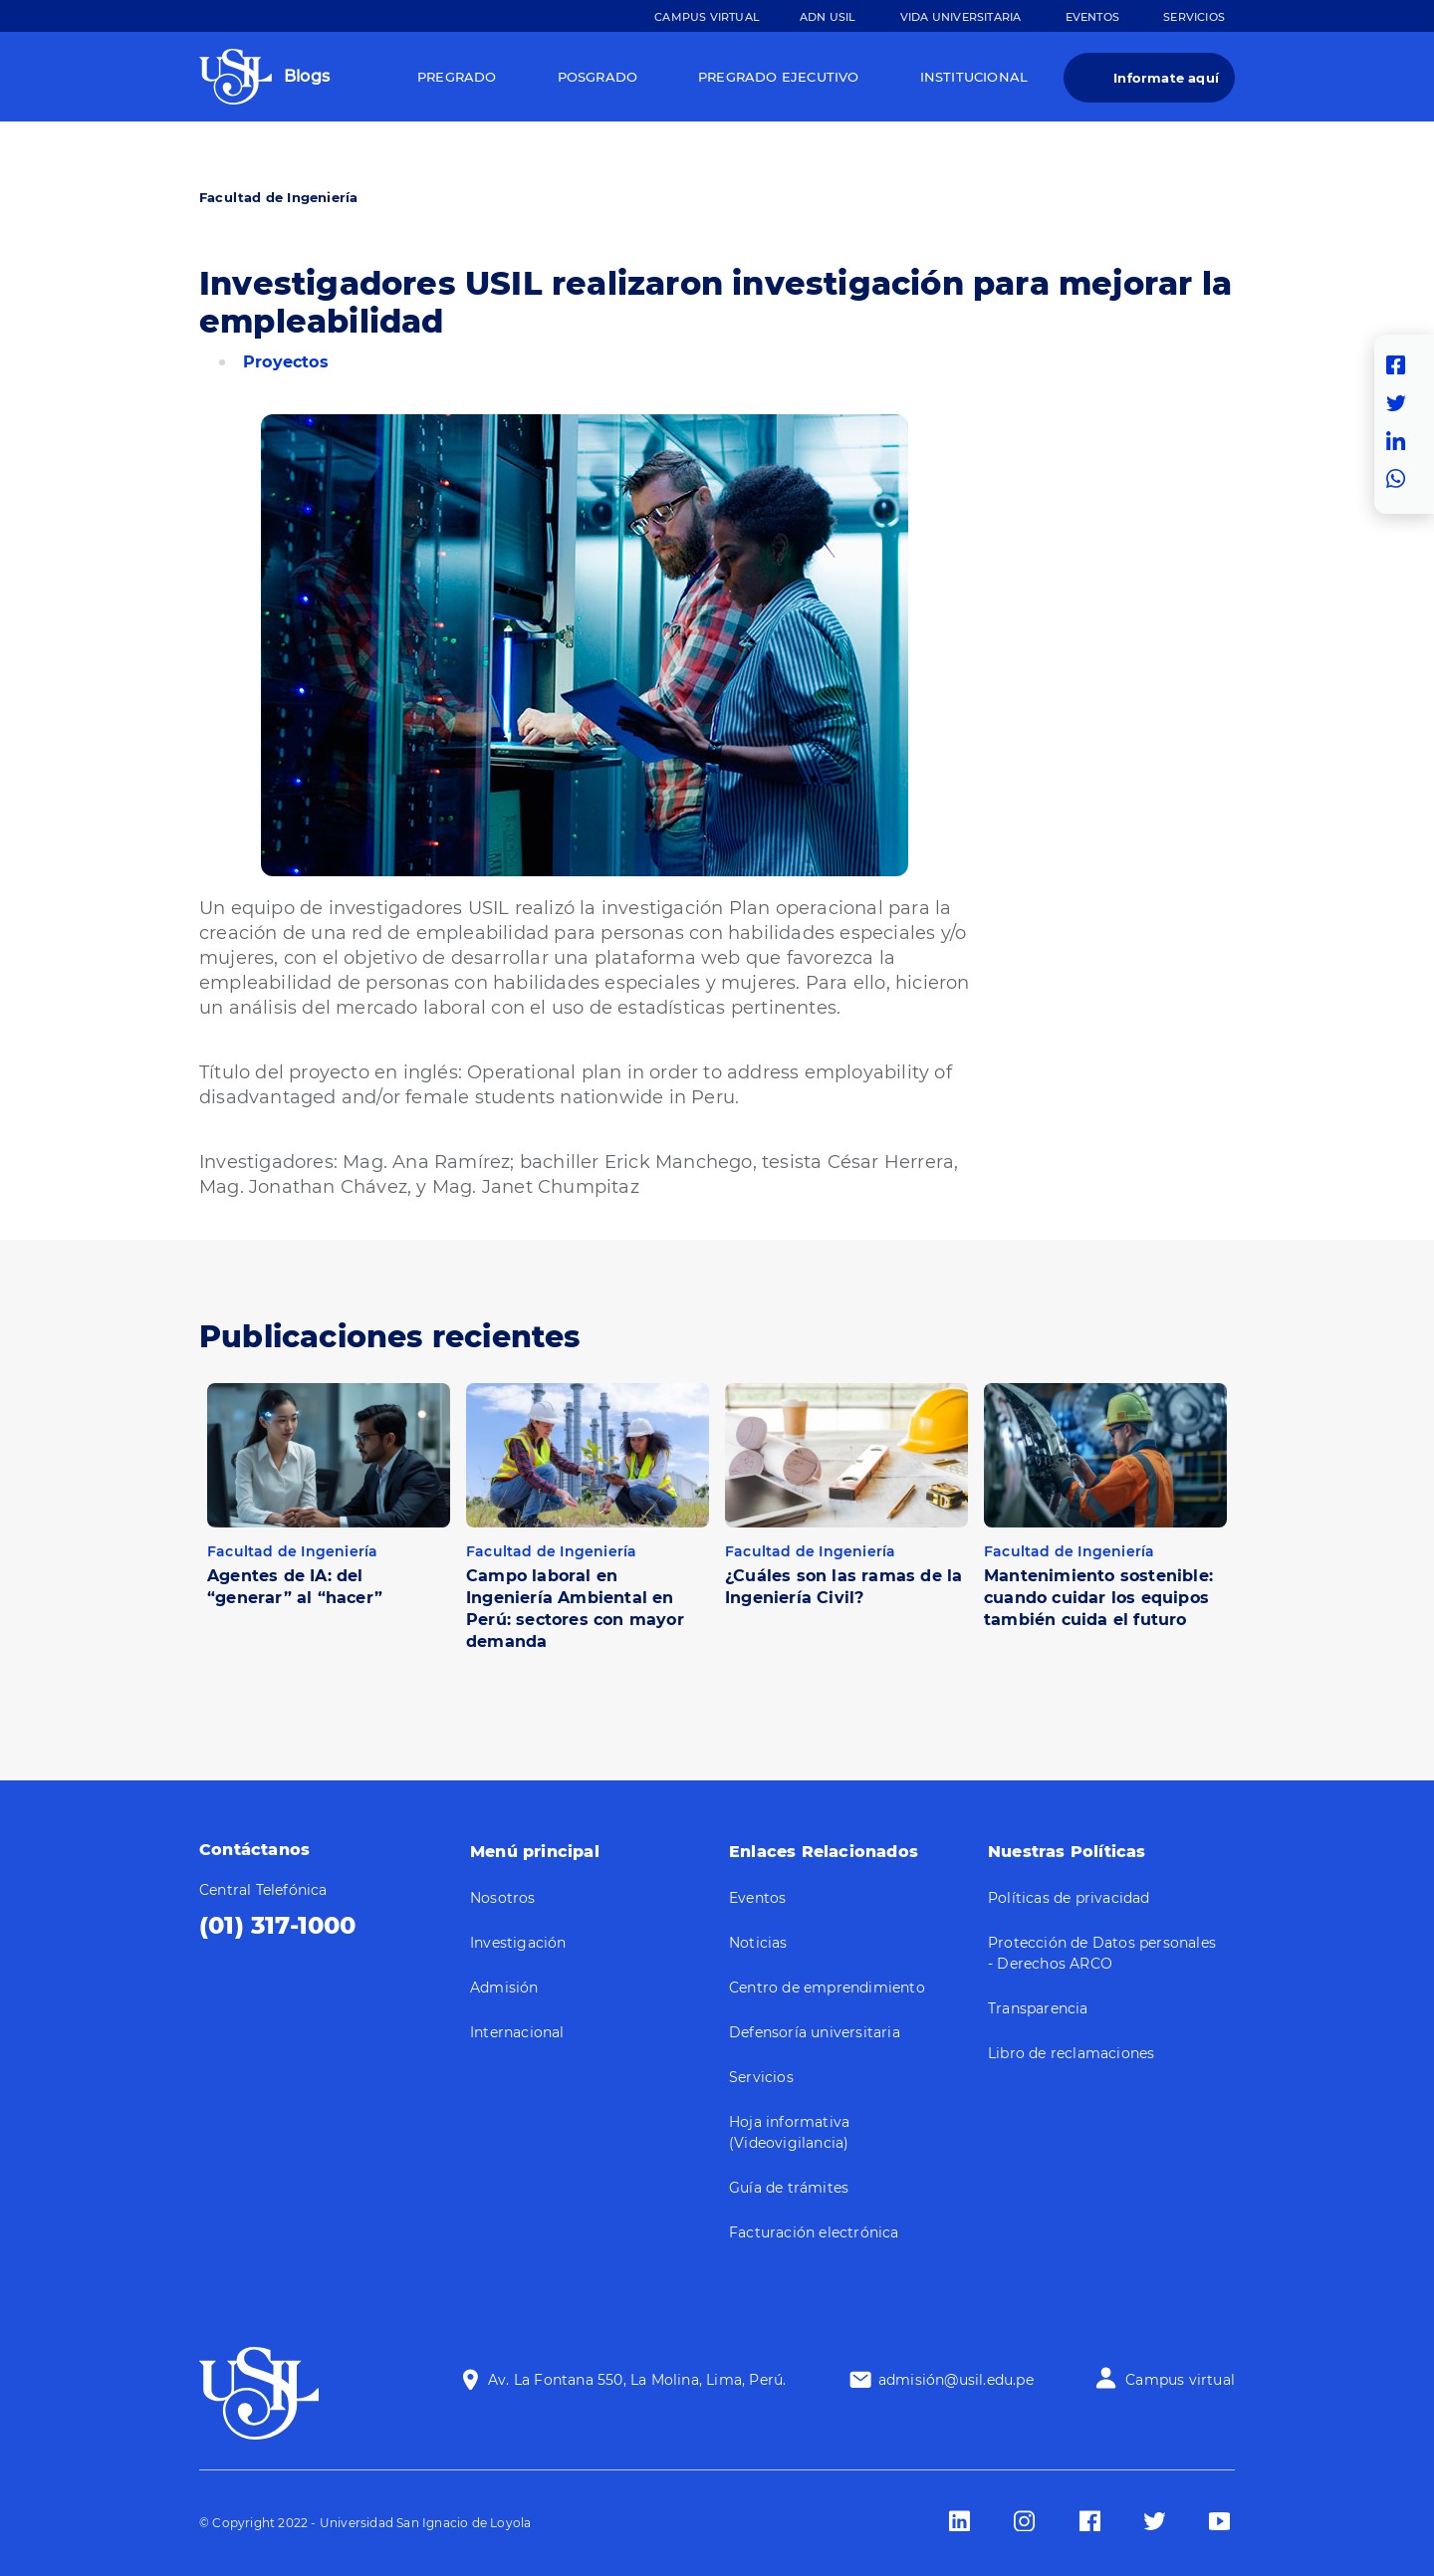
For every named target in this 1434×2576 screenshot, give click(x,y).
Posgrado (598, 77)
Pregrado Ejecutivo (778, 77)
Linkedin (1401, 441)
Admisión (504, 1987)
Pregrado (457, 77)
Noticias (758, 1943)
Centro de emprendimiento (827, 1987)
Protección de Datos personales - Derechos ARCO (1102, 1953)
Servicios (1194, 17)
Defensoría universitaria (814, 2032)
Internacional (517, 2032)
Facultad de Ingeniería (278, 197)
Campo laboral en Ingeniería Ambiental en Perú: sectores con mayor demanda (575, 1608)
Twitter (1401, 403)
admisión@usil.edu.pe (956, 2380)
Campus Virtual (707, 17)
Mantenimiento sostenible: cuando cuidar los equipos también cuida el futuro (1098, 1597)
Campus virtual (1180, 2380)
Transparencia (1038, 2008)
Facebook (1401, 365)
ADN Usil (828, 17)
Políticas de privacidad (1069, 1898)
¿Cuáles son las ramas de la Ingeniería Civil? (843, 1586)
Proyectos (286, 361)
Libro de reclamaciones (1071, 2053)
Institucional (974, 77)
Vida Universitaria (961, 17)
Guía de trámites (788, 2188)
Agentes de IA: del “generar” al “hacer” (294, 1586)
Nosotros (503, 1898)
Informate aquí (1166, 78)
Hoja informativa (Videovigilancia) (789, 2132)
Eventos (1092, 17)
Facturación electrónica (814, 2232)
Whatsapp (1401, 479)
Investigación (518, 1943)
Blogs (307, 76)
